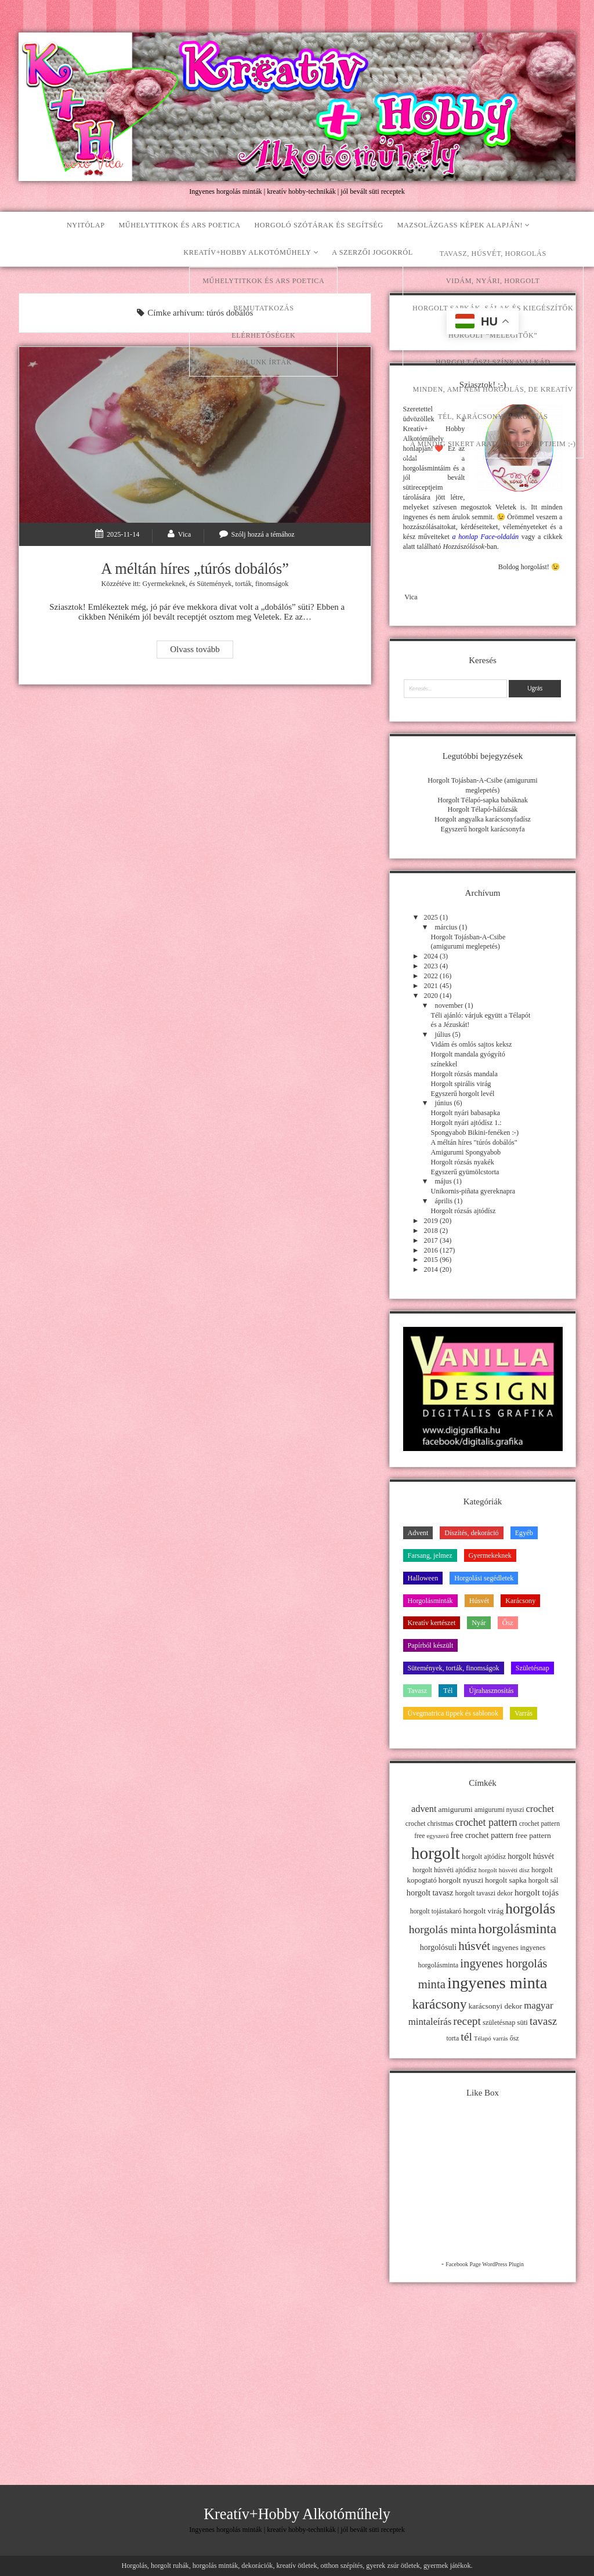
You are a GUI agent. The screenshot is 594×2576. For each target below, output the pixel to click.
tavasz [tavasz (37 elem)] (543, 2021)
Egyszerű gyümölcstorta (465, 1172)
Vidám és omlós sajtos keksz (471, 1044)
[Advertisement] (482, 2367)
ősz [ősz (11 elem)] (514, 2038)
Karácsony (520, 1601)
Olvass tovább (201, 651)
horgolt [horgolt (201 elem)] (435, 1853)
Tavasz (418, 1691)
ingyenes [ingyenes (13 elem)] (505, 1948)
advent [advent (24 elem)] (424, 1808)
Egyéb (524, 1533)
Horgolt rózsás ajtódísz (463, 1211)
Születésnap (532, 1668)
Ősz (507, 1623)
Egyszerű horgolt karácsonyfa (482, 829)
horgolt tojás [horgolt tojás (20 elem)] (537, 1892)
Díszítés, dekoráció (471, 1533)
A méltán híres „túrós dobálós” (195, 568)
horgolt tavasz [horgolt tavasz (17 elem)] (430, 1892)
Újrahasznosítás (491, 1691)
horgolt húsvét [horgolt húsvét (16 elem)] (531, 1856)
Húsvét (479, 1601)
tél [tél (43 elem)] (466, 2036)
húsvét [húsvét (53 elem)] (474, 1946)
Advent (418, 1533)
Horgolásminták (430, 1601)
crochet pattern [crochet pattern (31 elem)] (486, 1822)
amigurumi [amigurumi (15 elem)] (456, 1809)
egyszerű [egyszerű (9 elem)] (438, 1836)
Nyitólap (86, 225)
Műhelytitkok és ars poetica (179, 225)
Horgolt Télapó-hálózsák (483, 809)
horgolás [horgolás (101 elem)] (530, 1908)
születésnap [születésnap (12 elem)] (499, 2022)
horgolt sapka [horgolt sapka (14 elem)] (505, 1880)
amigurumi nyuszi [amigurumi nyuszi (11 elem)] (499, 1810)
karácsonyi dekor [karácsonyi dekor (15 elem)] (496, 2006)
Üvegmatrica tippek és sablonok (453, 1713)
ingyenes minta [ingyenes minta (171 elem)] (497, 1983)
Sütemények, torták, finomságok (242, 584)
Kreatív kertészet (432, 1623)
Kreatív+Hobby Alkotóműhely (247, 252)
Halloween (423, 1578)
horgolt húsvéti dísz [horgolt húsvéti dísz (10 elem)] (504, 1869)
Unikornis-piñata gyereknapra (473, 1191)
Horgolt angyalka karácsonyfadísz (482, 819)
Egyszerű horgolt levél (463, 1094)
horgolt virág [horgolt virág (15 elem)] (483, 1910)
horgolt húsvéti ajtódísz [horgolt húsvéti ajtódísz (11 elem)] (444, 1870)
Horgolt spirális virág (461, 1084)
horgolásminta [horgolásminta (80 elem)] (518, 1928)
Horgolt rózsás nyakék (462, 1162)
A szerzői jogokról (372, 252)
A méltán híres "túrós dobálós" (474, 1142)
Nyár (479, 1623)
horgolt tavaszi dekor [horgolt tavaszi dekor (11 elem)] (484, 1893)
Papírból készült (431, 1645)
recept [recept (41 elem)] (467, 2021)
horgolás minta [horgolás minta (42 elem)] (443, 1929)
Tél (447, 1691)
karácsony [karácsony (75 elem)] (439, 2003)
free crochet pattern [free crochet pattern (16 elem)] (482, 1835)
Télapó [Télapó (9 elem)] (482, 2038)
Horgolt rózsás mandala (464, 1074)
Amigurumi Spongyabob (466, 1152)
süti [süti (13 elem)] (522, 2022)
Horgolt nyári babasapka (465, 1113)
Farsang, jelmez (430, 1555)
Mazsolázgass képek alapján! (460, 225)
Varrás (524, 1713)
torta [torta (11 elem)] (453, 2038)
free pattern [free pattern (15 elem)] (533, 1835)
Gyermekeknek (164, 584)
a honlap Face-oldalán (485, 537)
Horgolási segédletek (483, 1578)
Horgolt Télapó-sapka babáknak (482, 800)
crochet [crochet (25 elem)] (540, 1808)
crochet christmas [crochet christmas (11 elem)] (429, 1823)
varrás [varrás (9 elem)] (500, 2038)
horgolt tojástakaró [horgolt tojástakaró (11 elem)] (436, 1911)
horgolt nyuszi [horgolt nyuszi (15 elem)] (461, 1880)
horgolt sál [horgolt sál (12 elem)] (543, 1880)
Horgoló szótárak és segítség (318, 225)
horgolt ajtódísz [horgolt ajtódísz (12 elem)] (484, 1857)
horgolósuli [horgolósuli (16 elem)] (438, 1947)
